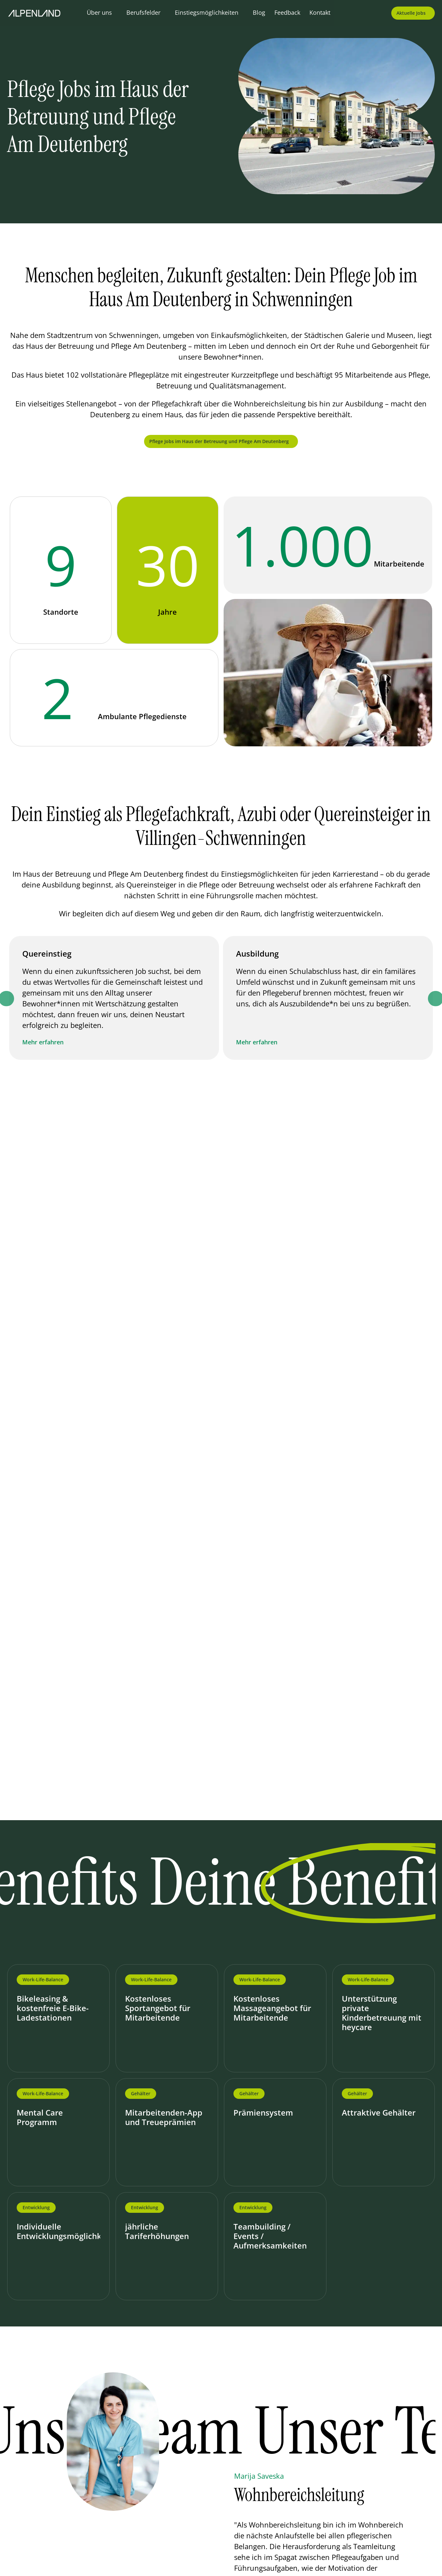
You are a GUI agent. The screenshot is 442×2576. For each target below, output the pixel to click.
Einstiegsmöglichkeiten (206, 12)
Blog (259, 12)
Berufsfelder (143, 12)
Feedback (287, 12)
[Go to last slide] (205, 2490)
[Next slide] (237, 2490)
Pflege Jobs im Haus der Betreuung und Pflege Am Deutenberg (219, 441)
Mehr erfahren (43, 1042)
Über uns (99, 12)
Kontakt (319, 12)
